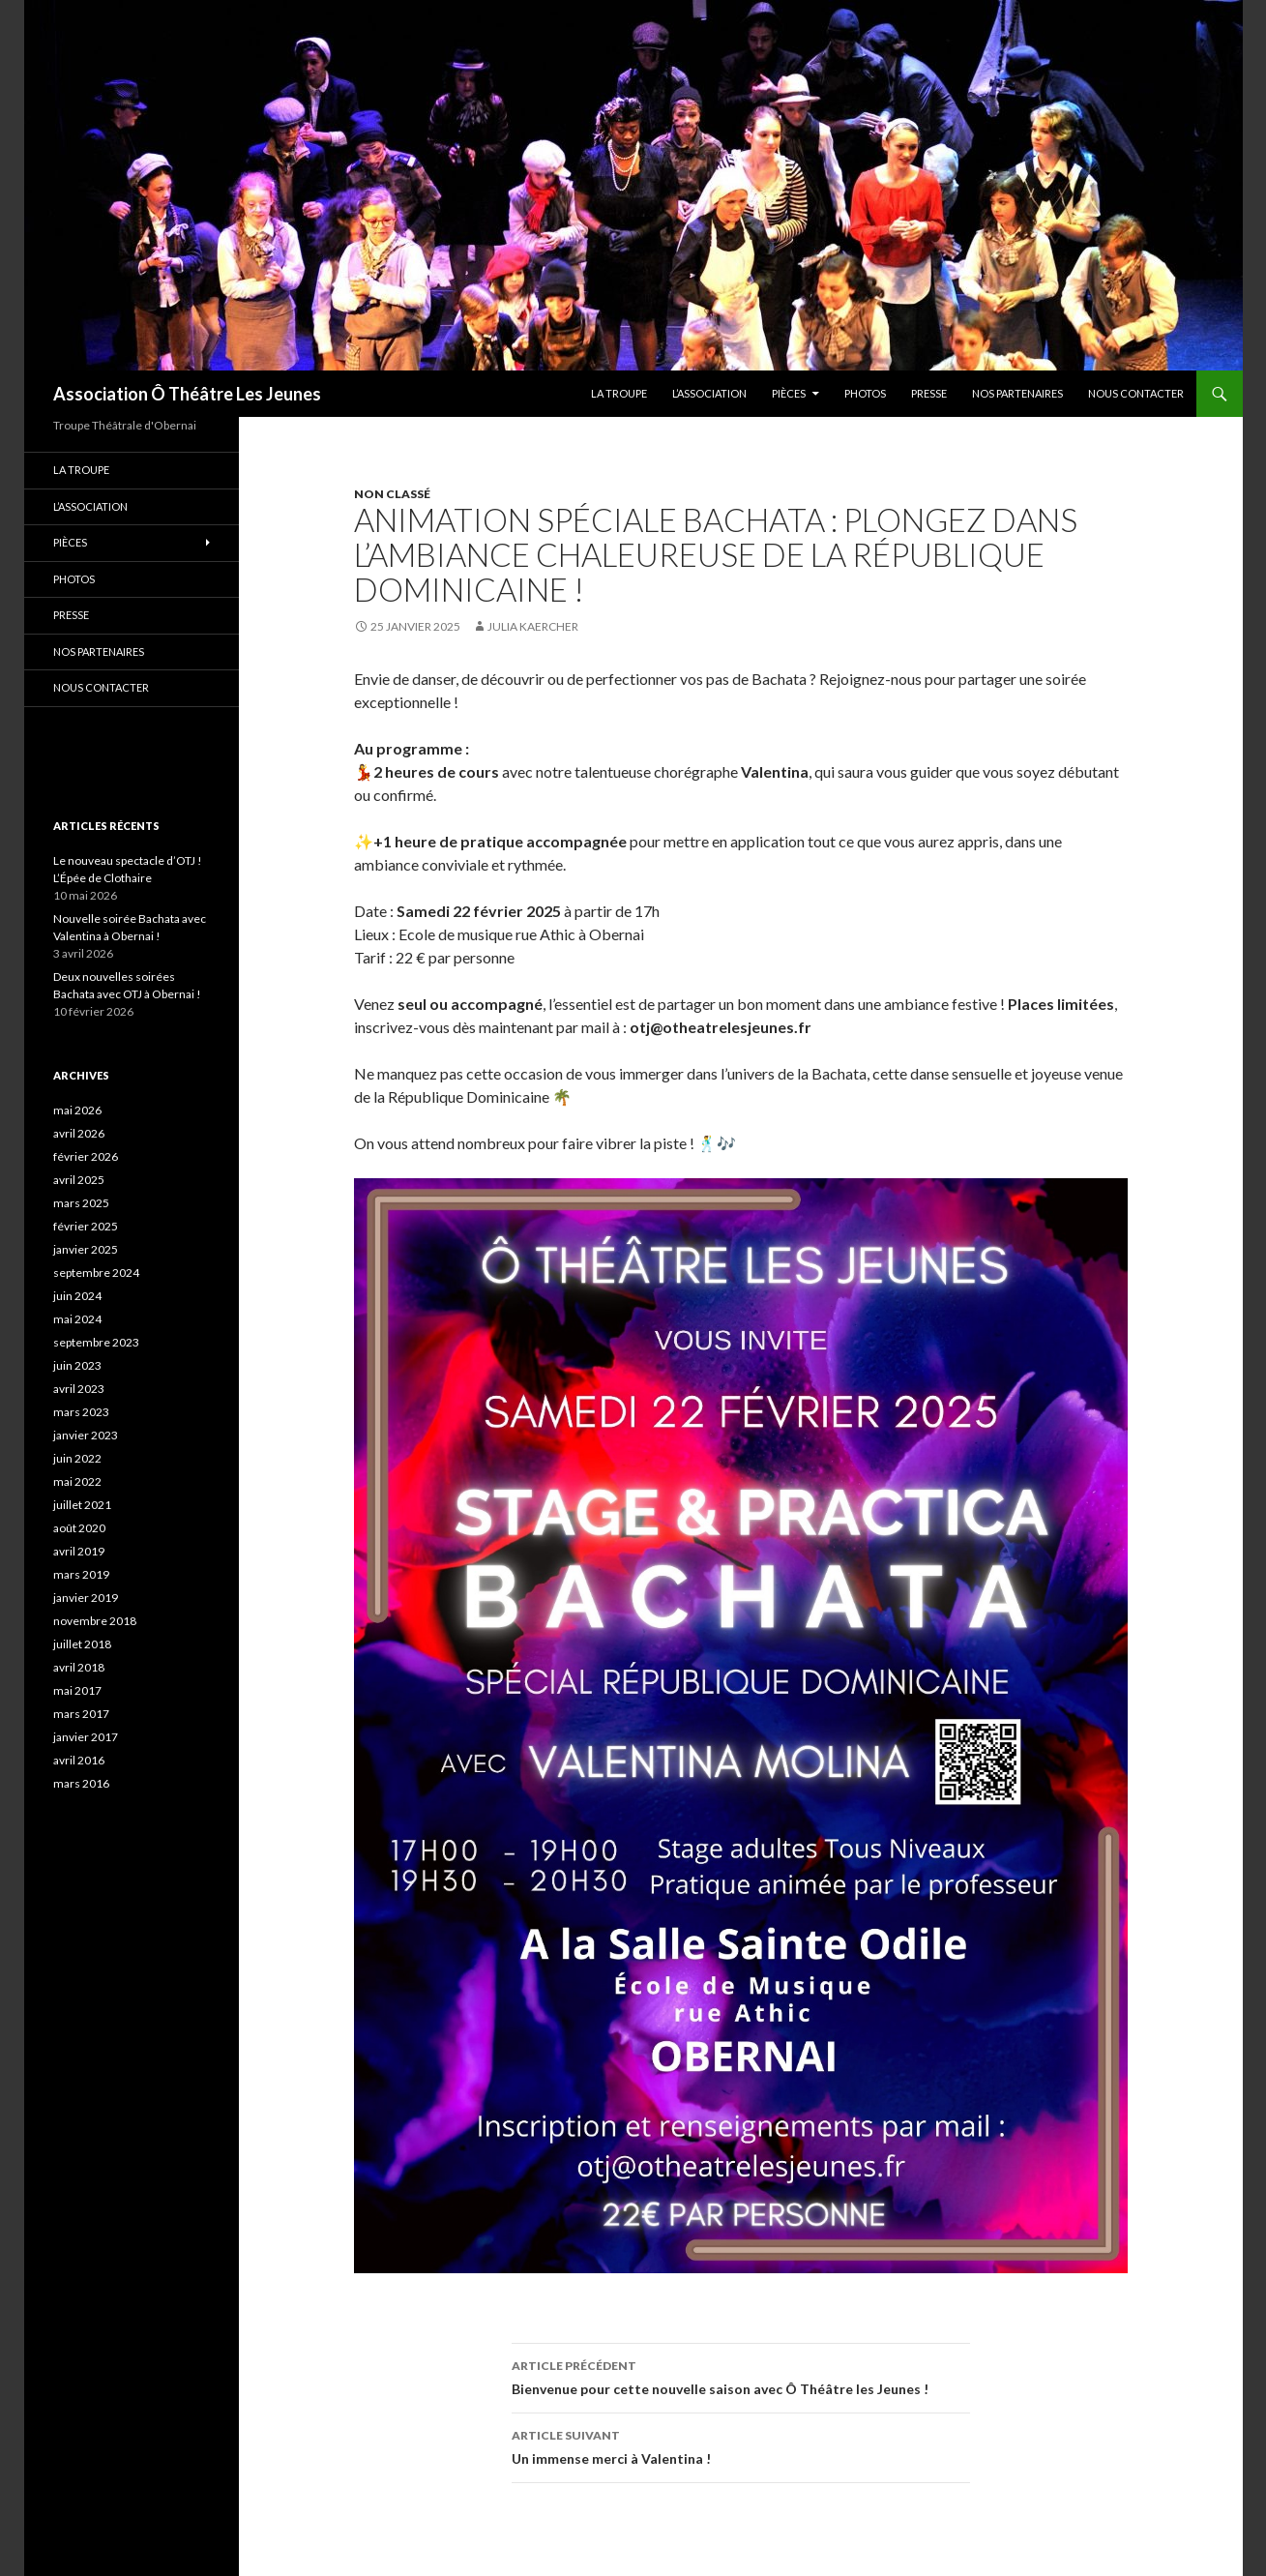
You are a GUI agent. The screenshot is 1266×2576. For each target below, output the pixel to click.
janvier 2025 (85, 1249)
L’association (709, 393)
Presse (929, 393)
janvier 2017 (85, 1737)
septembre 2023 (96, 1342)
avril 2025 (78, 1179)
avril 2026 (78, 1133)
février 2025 (85, 1226)
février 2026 (85, 1156)
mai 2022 (77, 1481)
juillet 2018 (82, 1644)
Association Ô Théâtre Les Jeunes (187, 393)
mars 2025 (81, 1203)
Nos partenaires (1017, 393)
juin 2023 (77, 1365)
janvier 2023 (85, 1435)
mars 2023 (81, 1412)
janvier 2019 (85, 1597)
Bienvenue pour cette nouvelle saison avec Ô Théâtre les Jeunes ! (741, 2375)
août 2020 (79, 1528)
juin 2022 (77, 1458)
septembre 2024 (96, 1272)
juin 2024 (77, 1295)
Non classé (392, 494)
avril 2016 (78, 1760)
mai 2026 (77, 1110)
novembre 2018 (94, 1621)
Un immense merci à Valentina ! (741, 2445)
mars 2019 (81, 1574)
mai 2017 (77, 1690)
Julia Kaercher (532, 626)
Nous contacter (1136, 393)
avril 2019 (78, 1551)
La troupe (619, 393)
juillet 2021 (82, 1504)
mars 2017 (81, 1713)
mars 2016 (81, 1783)
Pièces (789, 393)
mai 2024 (77, 1319)
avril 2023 (78, 1388)
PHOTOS (865, 393)
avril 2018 (78, 1667)
